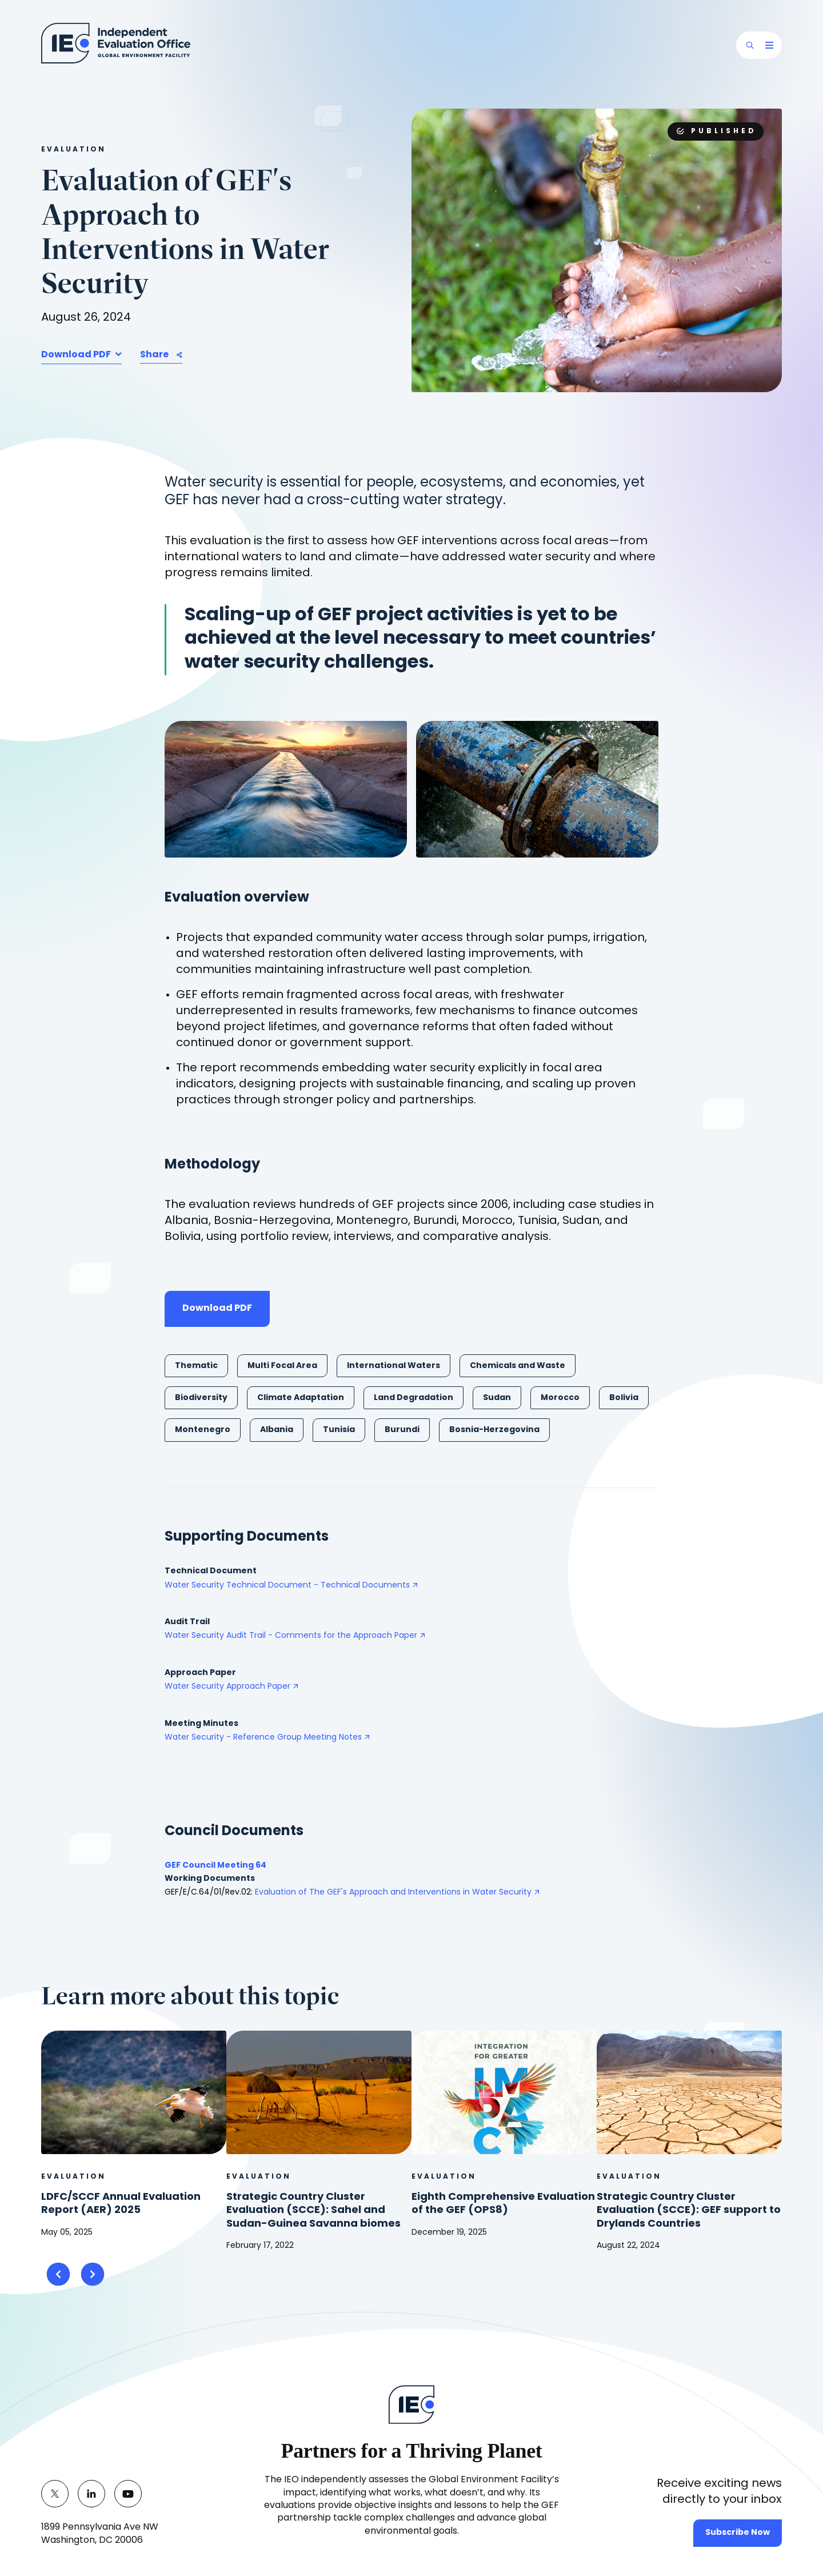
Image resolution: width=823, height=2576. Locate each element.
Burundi (402, 1430)
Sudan (497, 1398)
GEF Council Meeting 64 (215, 1865)
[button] (750, 45)
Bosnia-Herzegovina (494, 1430)
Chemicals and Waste (517, 1366)
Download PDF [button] (77, 355)
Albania (276, 1430)
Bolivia (623, 1398)
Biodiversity (201, 1398)
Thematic (196, 1366)
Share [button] (154, 355)
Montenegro (202, 1430)
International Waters (393, 1366)
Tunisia (339, 1430)
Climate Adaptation (300, 1398)
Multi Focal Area (282, 1366)
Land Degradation (413, 1398)
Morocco (560, 1398)
